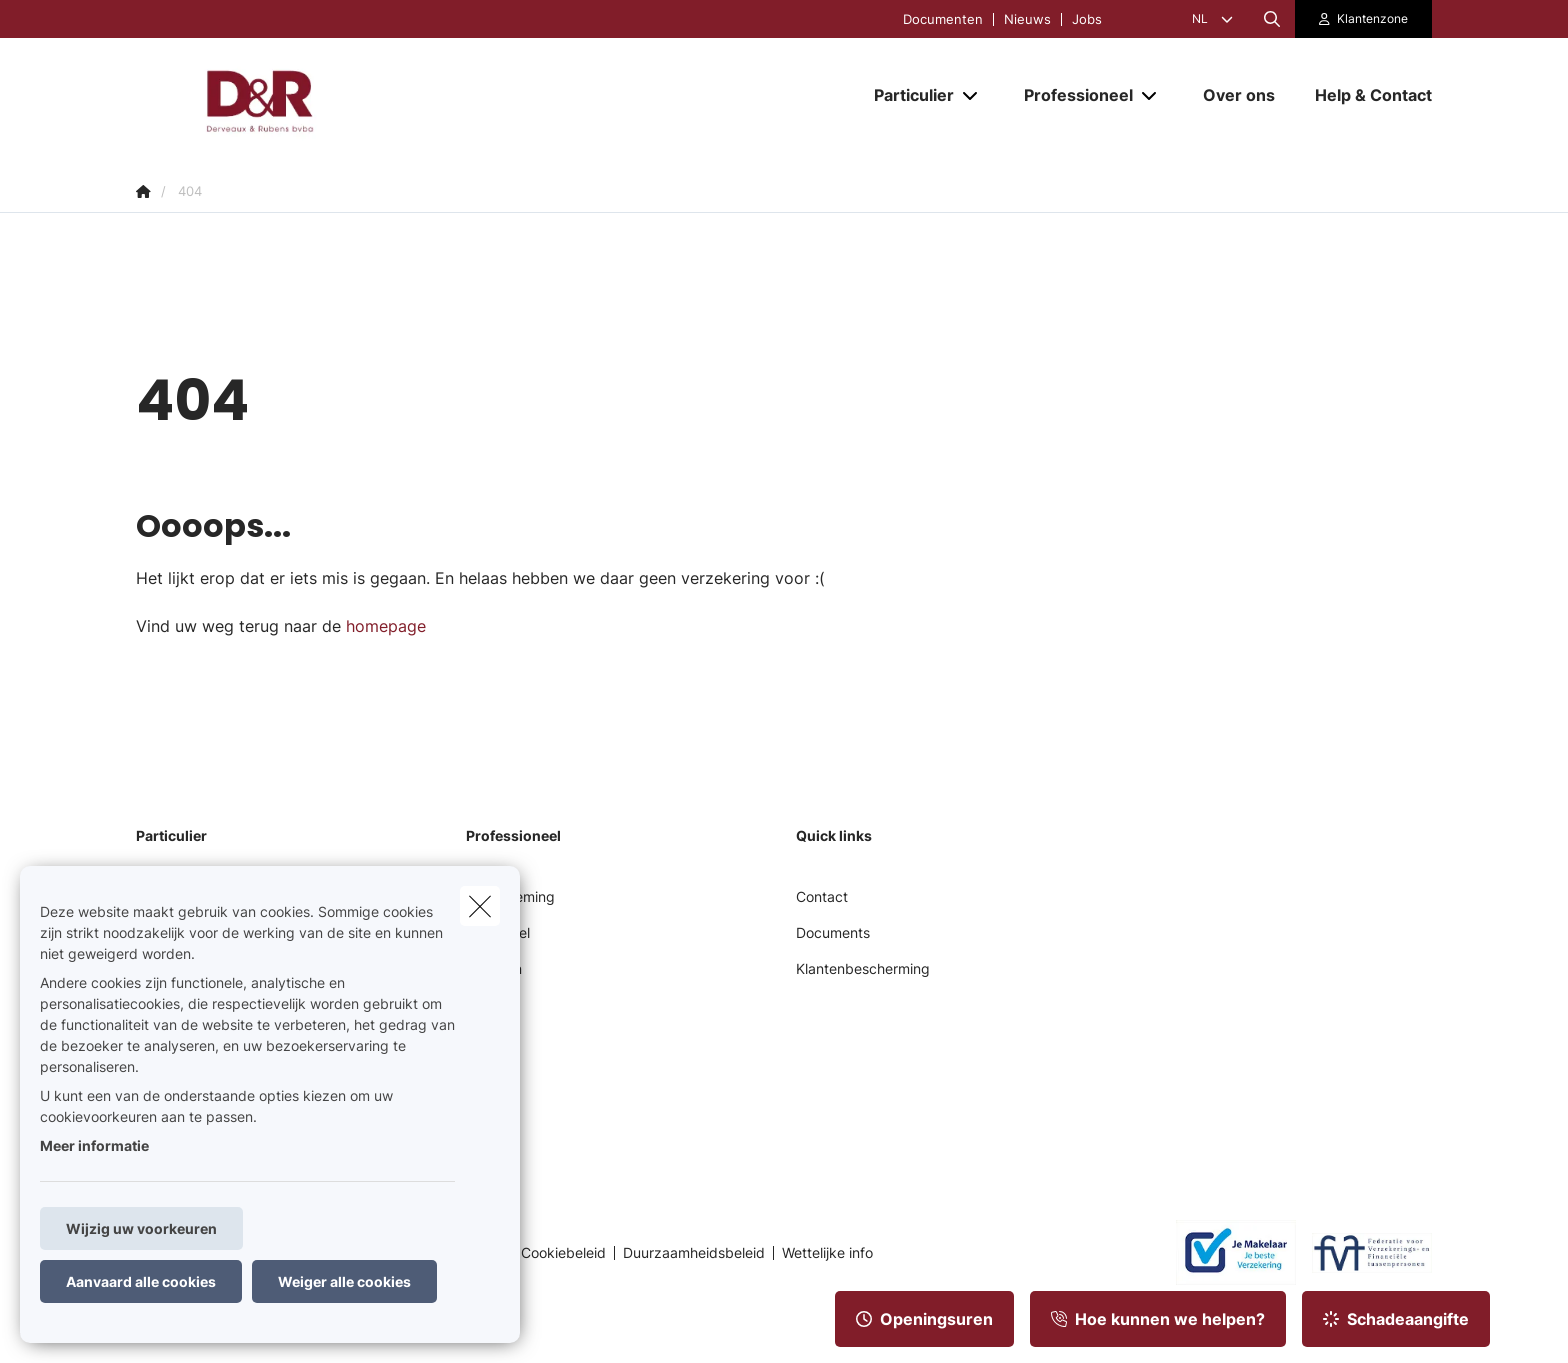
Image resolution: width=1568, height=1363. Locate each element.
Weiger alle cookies (344, 1281)
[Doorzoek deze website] (1272, 19)
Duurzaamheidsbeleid (694, 1253)
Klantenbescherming (863, 968)
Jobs (1087, 19)
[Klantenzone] (1364, 19)
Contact (822, 896)
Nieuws (1027, 19)
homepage (386, 626)
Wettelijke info (827, 1253)
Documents (833, 932)
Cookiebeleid (563, 1253)
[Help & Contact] (1363, 95)
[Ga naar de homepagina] (336, 95)
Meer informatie (94, 1145)
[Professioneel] (1071, 95)
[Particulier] (906, 95)
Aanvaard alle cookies (141, 1281)
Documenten (943, 19)
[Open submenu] (971, 94)
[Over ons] (1239, 95)
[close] (480, 906)
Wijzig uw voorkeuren (141, 1228)
